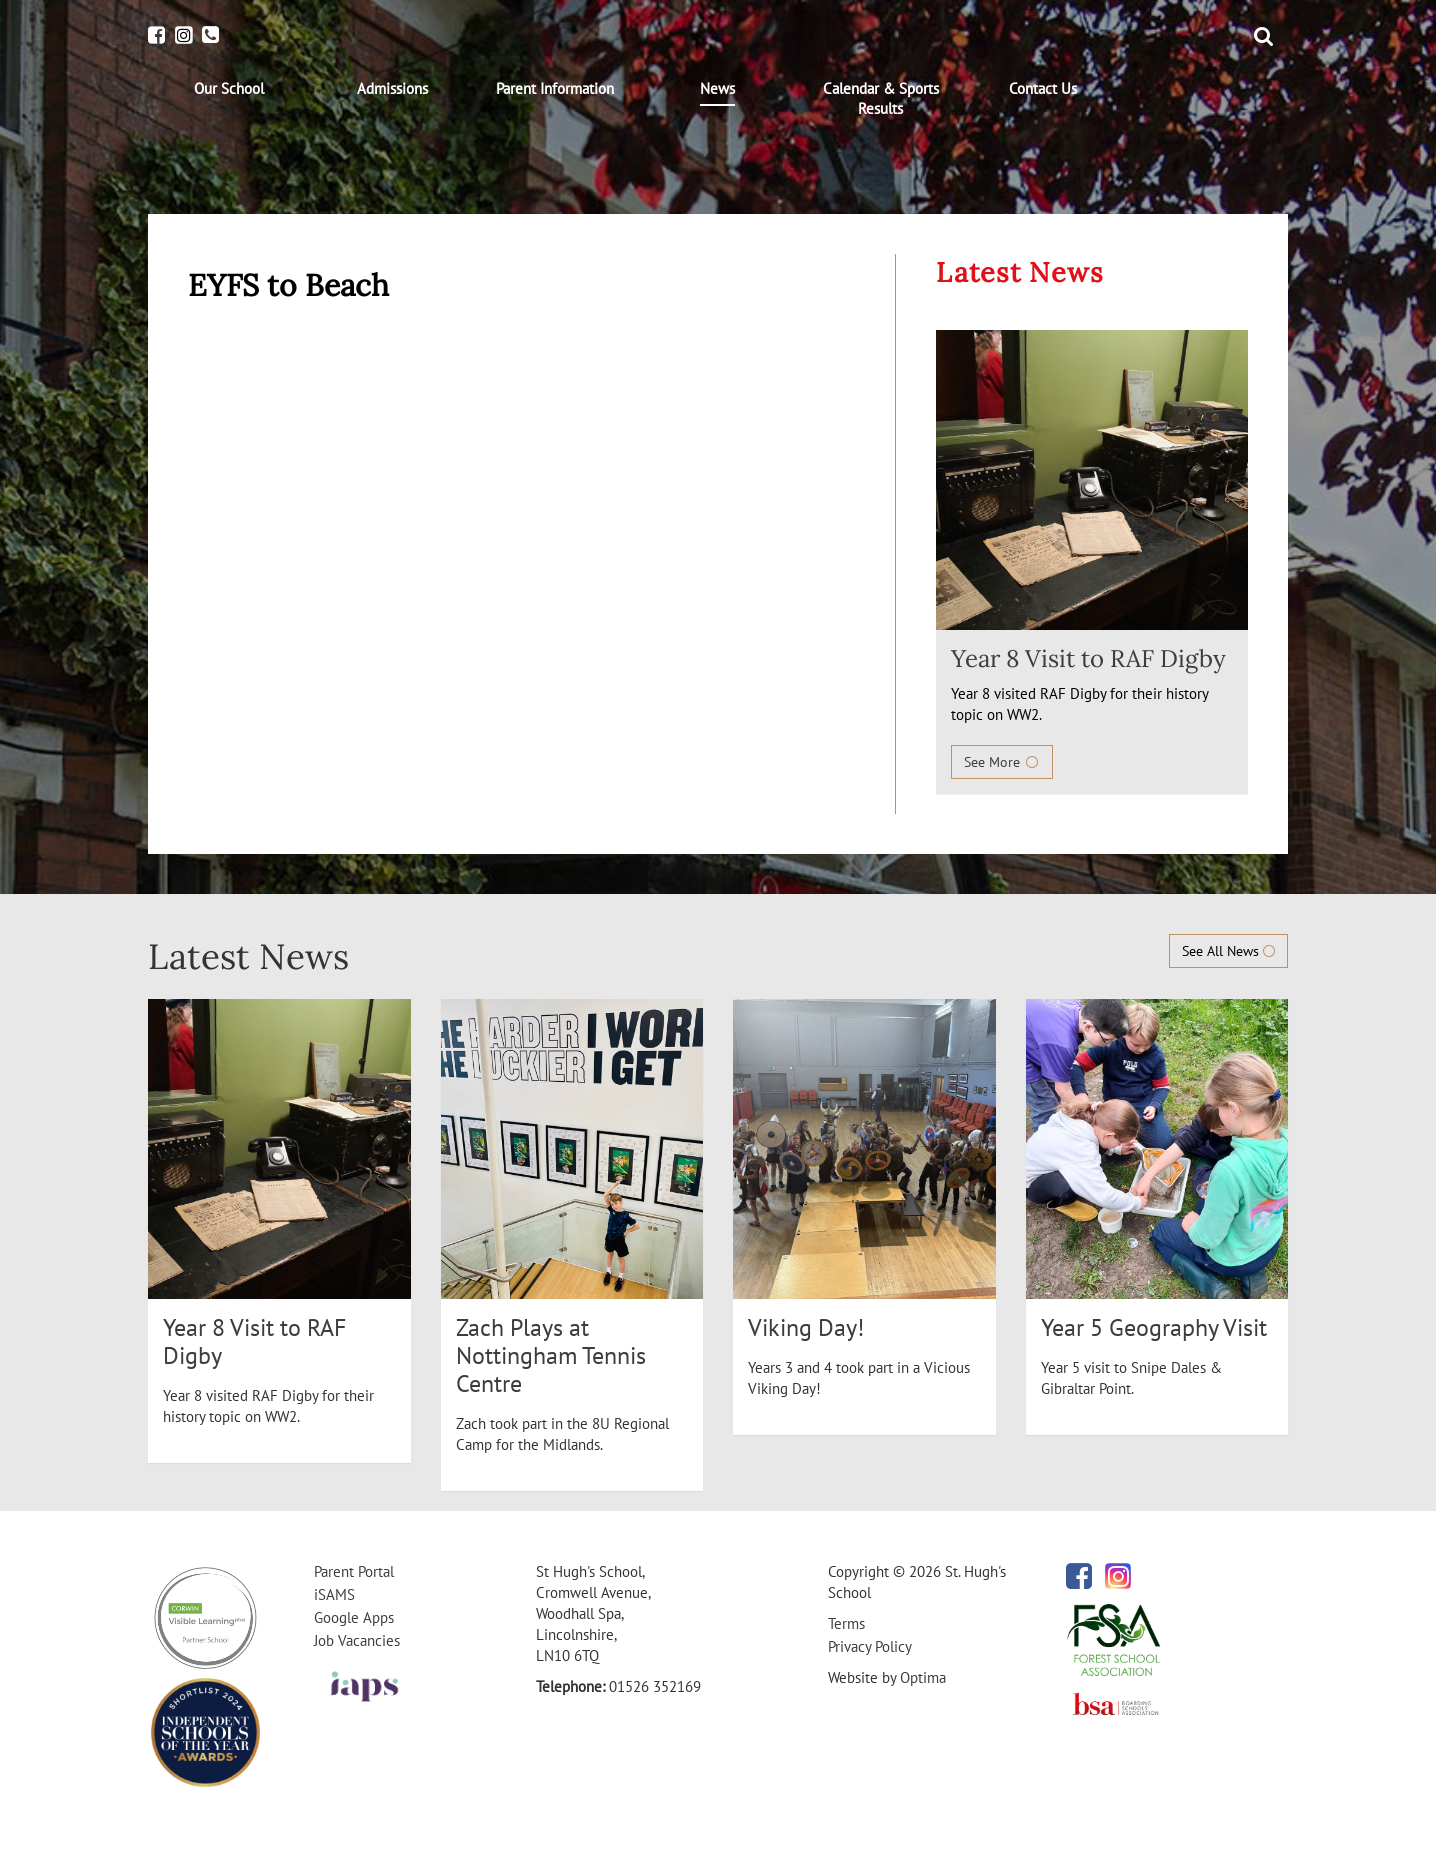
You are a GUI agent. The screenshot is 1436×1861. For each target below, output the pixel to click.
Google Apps (354, 1617)
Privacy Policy (870, 1646)
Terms (846, 1623)
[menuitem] (229, 89)
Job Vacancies (357, 1640)
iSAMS (334, 1594)
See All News (1228, 951)
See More (1002, 762)
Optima (923, 1677)
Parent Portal (354, 1571)
